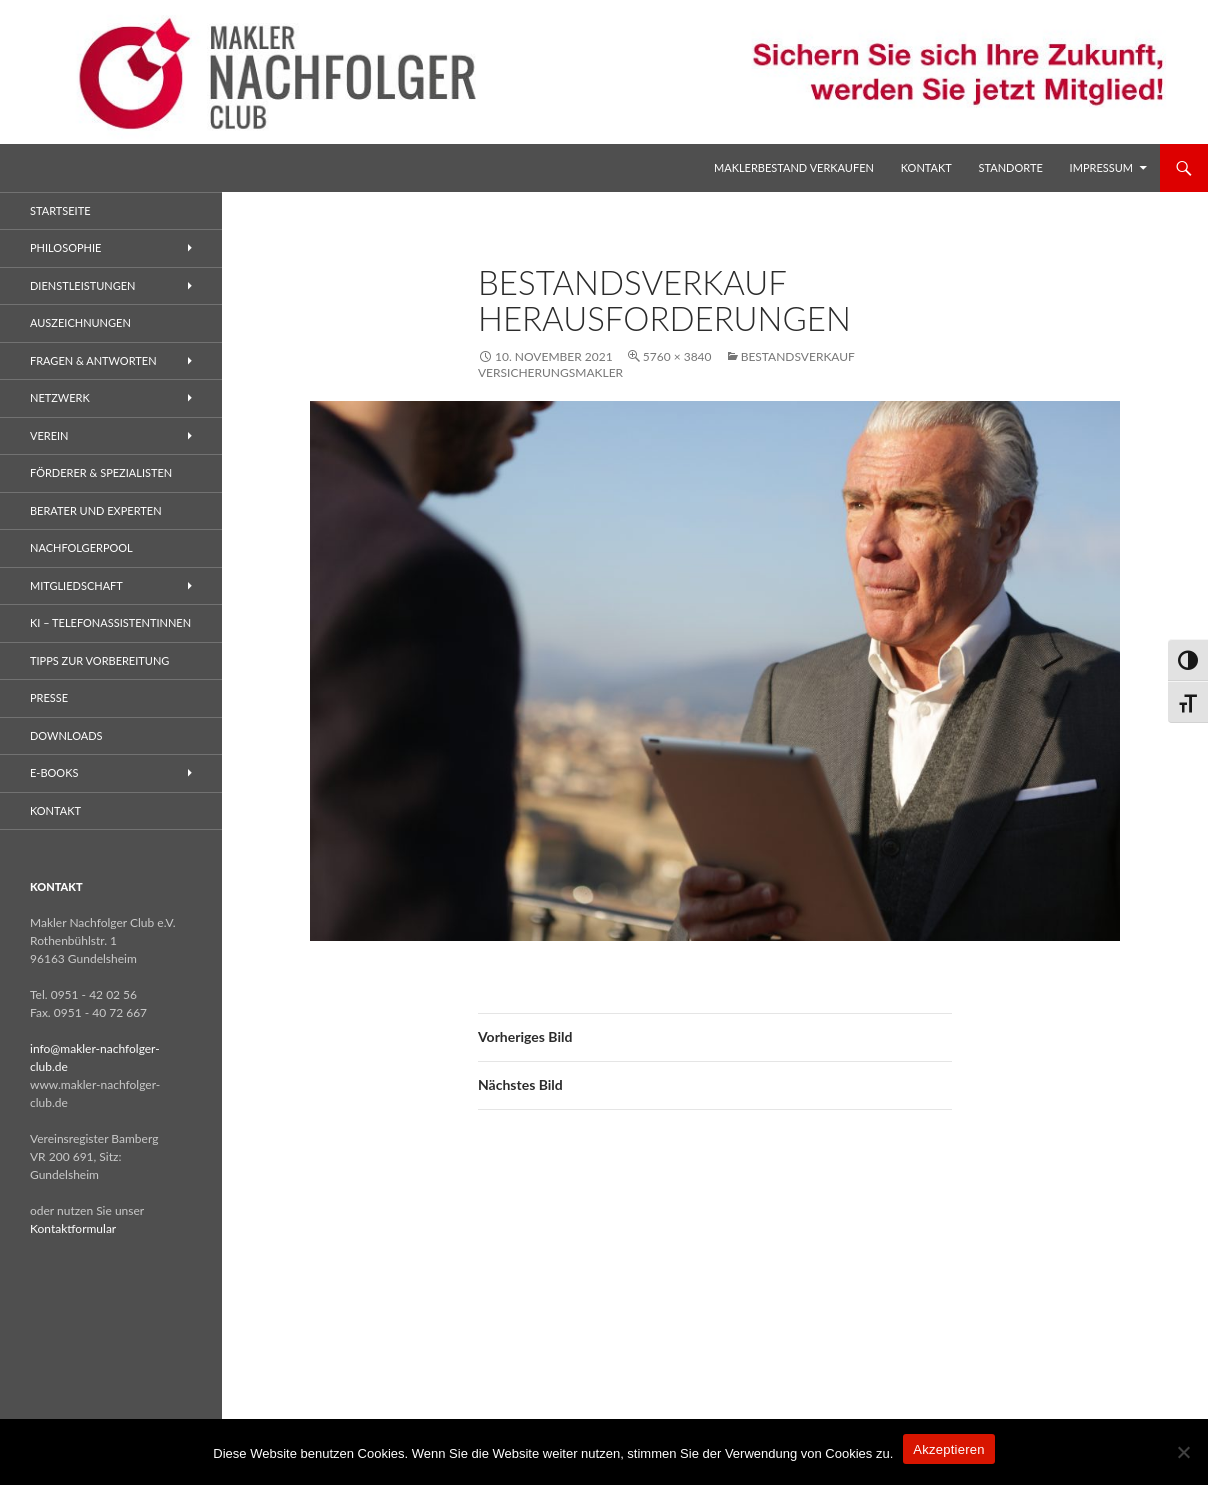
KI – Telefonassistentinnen (110, 622)
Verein (49, 435)
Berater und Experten (96, 510)
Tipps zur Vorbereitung (99, 660)
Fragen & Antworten (93, 360)
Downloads (66, 735)
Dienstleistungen (82, 285)
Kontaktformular (73, 1228)
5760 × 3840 (677, 356)
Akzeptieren (948, 1449)
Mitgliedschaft (76, 585)
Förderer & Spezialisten (101, 472)
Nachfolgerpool (81, 547)
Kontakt (926, 167)
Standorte (1011, 167)
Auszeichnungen (80, 322)
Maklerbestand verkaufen (794, 167)
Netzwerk (60, 397)
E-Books (54, 772)
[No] (1183, 1452)
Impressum (1101, 167)
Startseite (60, 210)
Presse (49, 697)
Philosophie (65, 247)
